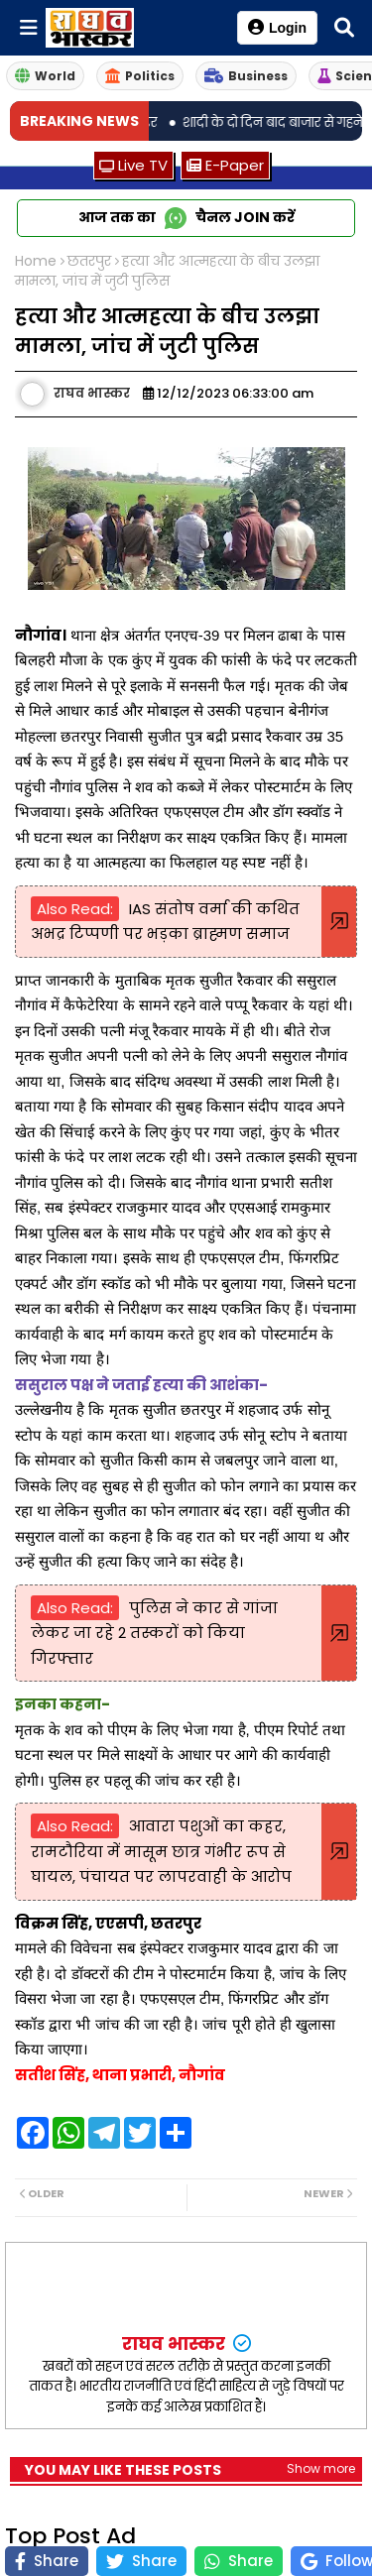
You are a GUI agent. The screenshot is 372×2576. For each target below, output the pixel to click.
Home (36, 261)
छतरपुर (89, 261)
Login (277, 27)
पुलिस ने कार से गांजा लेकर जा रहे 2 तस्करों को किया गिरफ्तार (154, 1633)
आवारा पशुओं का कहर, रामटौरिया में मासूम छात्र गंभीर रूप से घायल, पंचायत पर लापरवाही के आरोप (161, 1851)
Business (246, 75)
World (45, 75)
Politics (140, 75)
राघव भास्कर (175, 2343)
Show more (321, 2468)
